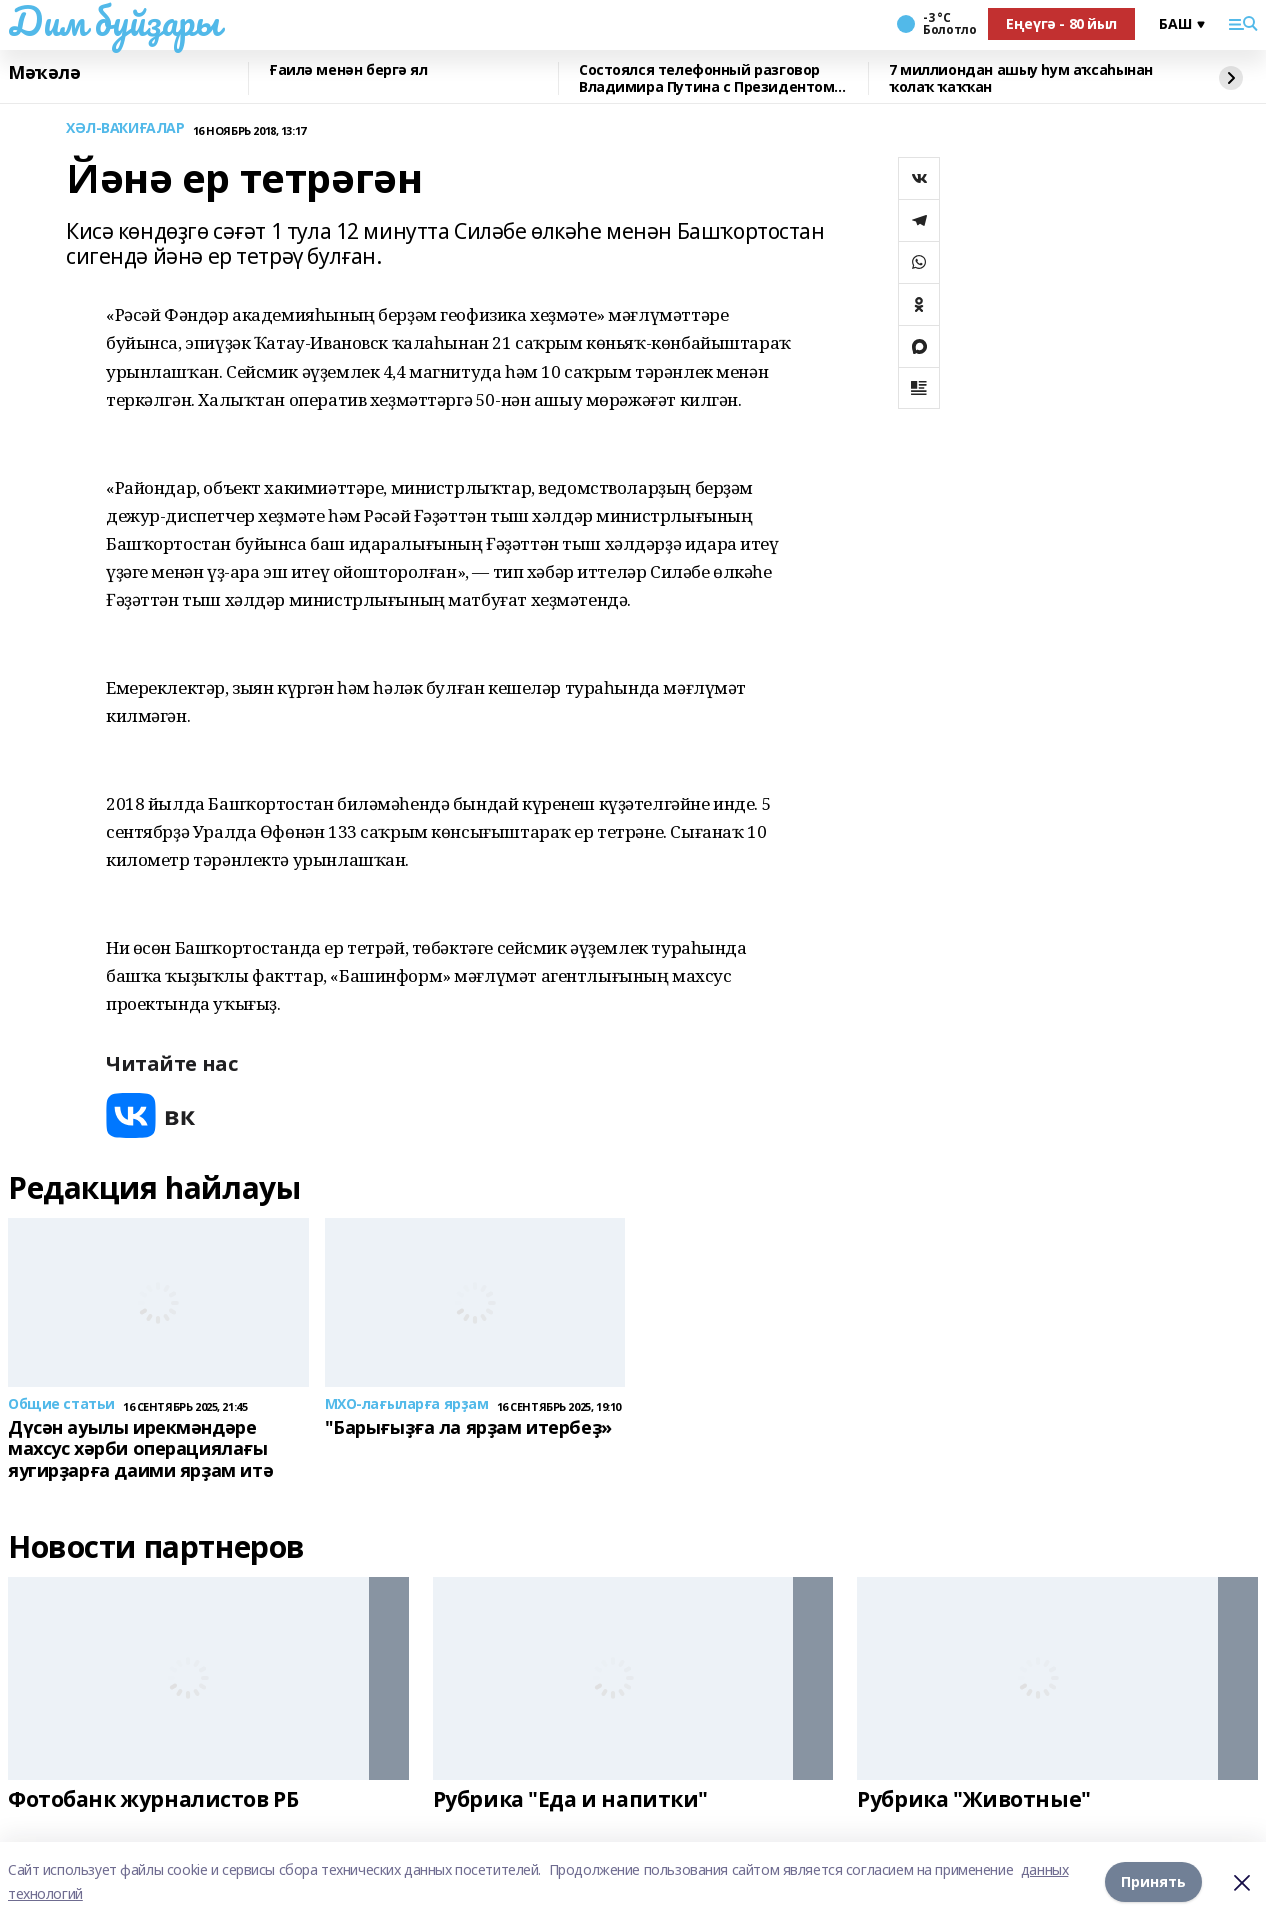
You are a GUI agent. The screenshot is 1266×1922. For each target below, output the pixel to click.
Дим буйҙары (113, 21)
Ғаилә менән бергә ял (348, 70)
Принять (1153, 1881)
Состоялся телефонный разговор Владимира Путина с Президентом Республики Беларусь (706, 78)
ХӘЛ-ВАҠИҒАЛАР (125, 128)
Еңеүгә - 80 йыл (1061, 23)
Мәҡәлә (44, 73)
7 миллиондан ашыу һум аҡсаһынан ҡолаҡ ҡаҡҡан (1021, 78)
